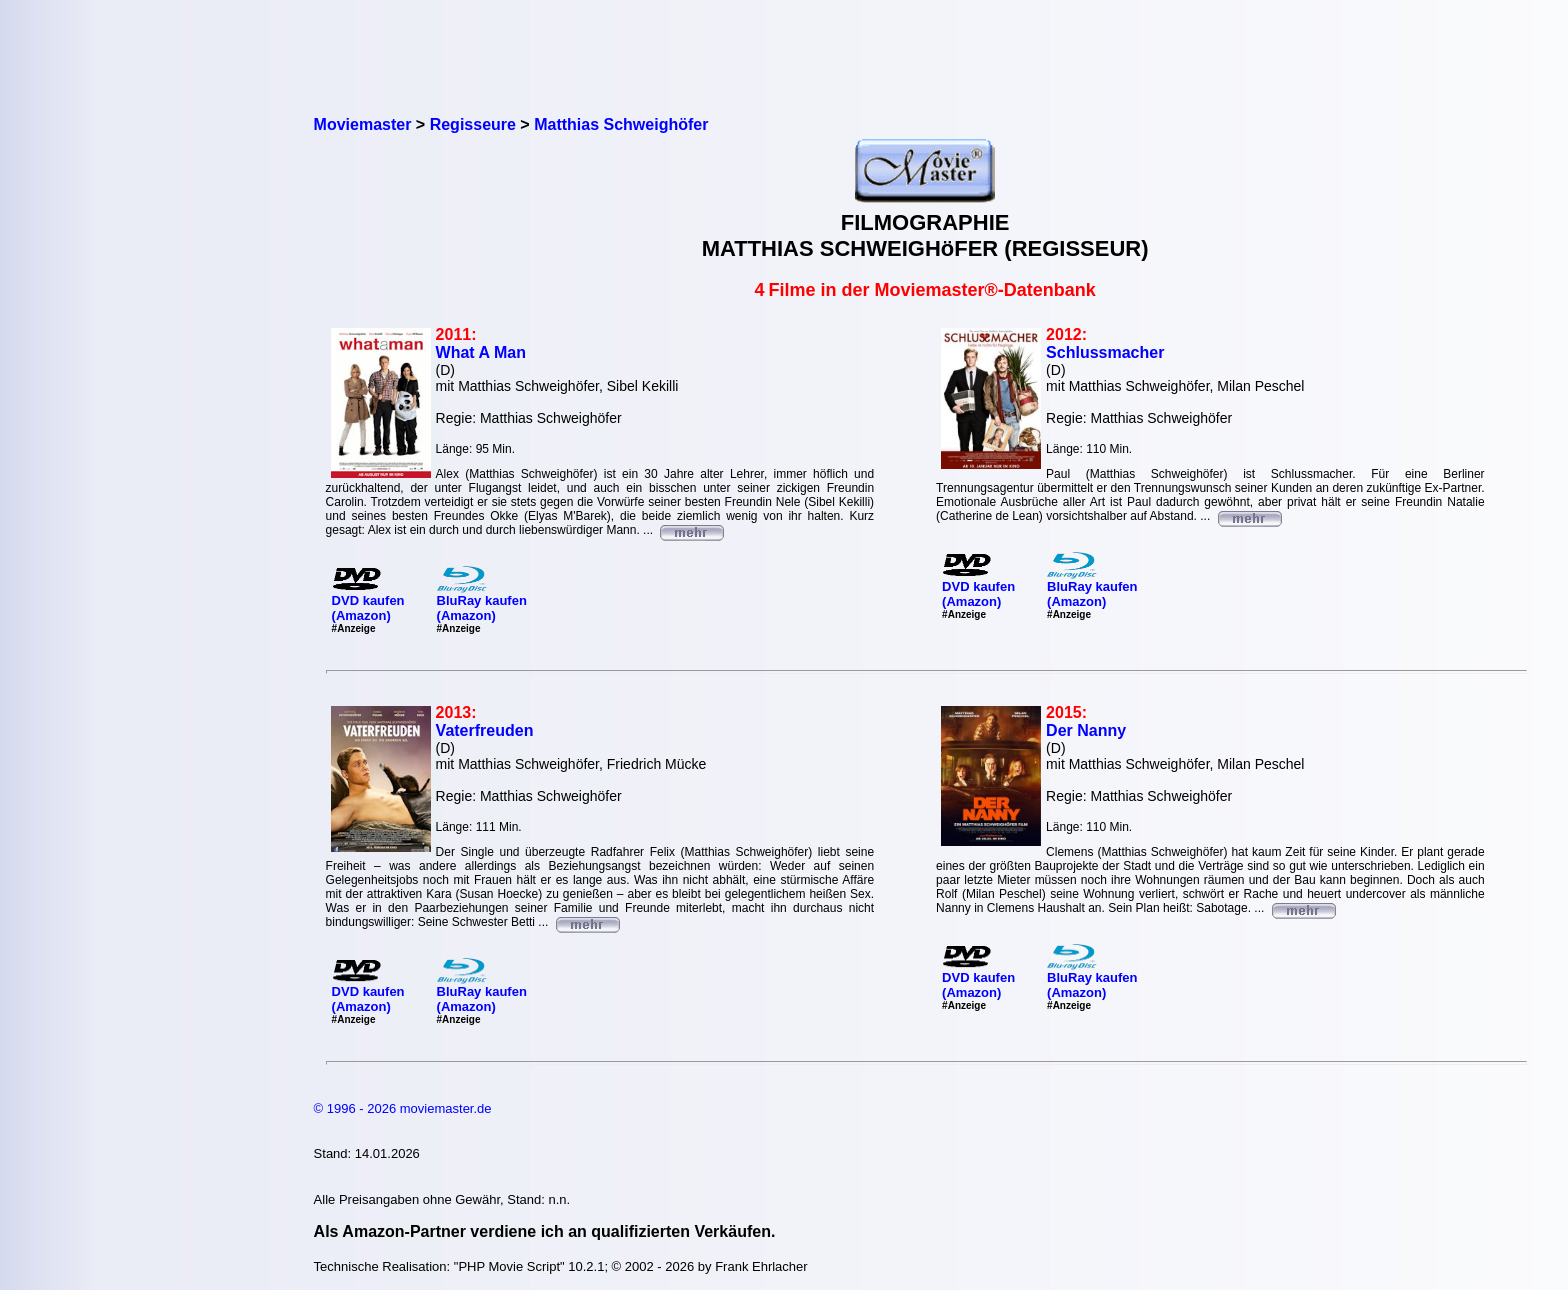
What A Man (481, 352)
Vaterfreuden (485, 730)
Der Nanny (1086, 730)
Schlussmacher (1105, 352)
